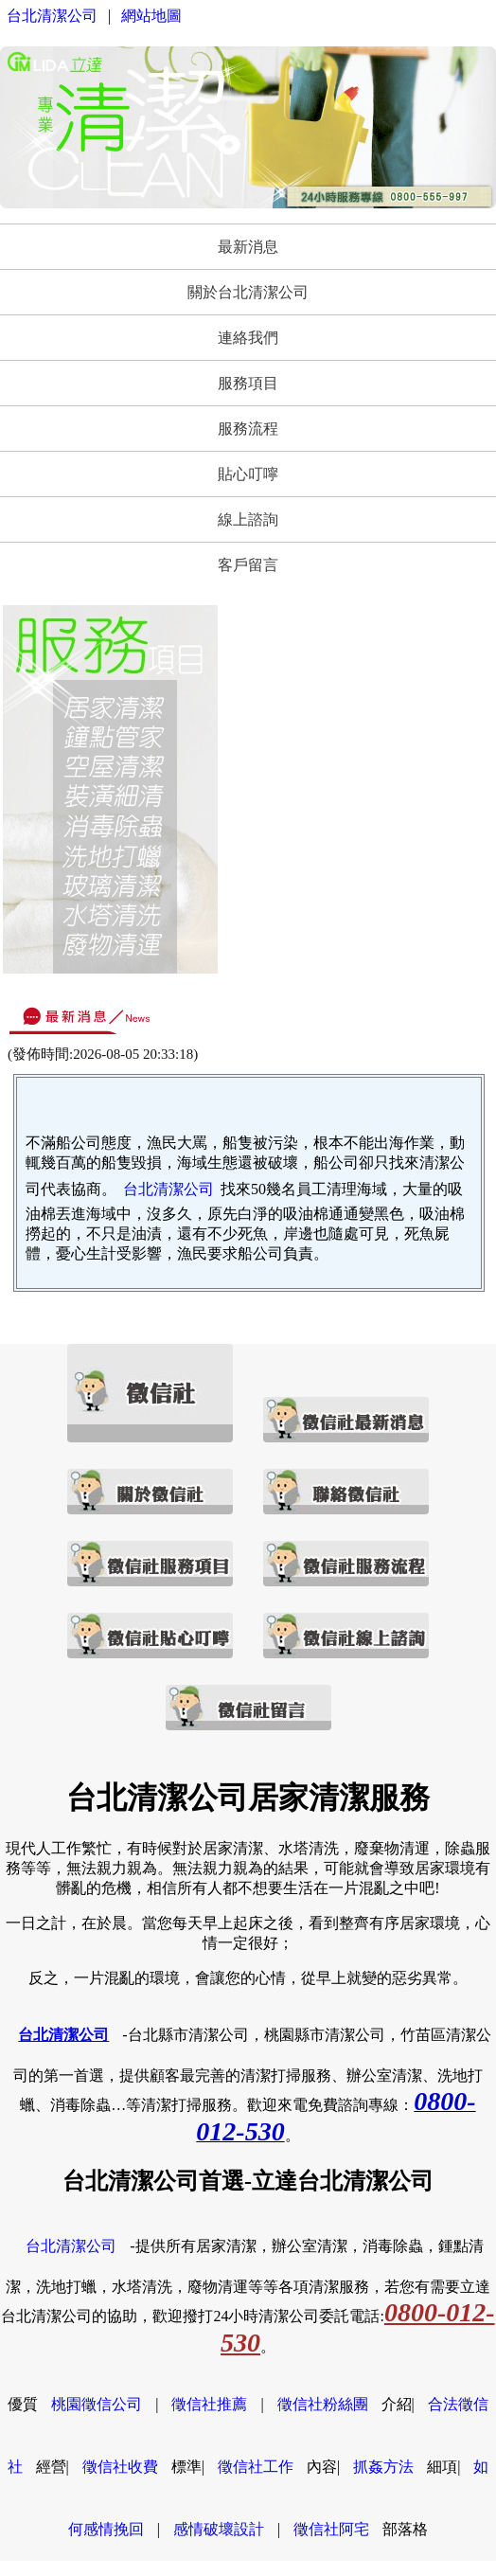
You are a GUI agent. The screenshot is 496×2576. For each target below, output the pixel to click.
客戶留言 (248, 565)
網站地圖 (151, 16)
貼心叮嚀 (248, 474)
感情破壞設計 (218, 2529)
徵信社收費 (120, 2467)
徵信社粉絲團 (322, 2404)
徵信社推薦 (209, 2404)
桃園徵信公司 (96, 2404)
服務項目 (248, 383)
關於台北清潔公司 (248, 292)
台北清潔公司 (52, 16)
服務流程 (248, 428)
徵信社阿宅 (331, 2529)
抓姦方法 (383, 2467)
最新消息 (248, 247)
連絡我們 (248, 338)
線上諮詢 (248, 519)
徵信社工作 (255, 2467)
